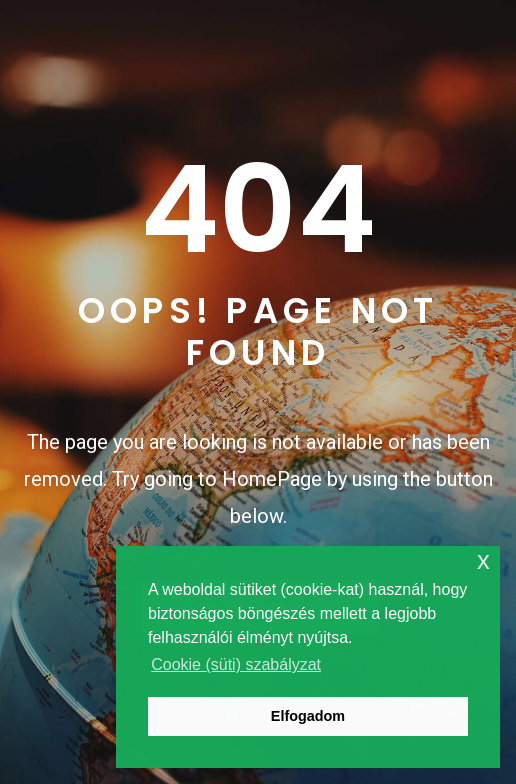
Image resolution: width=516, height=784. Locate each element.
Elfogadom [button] (308, 716)
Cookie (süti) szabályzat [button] (236, 664)
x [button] (483, 560)
